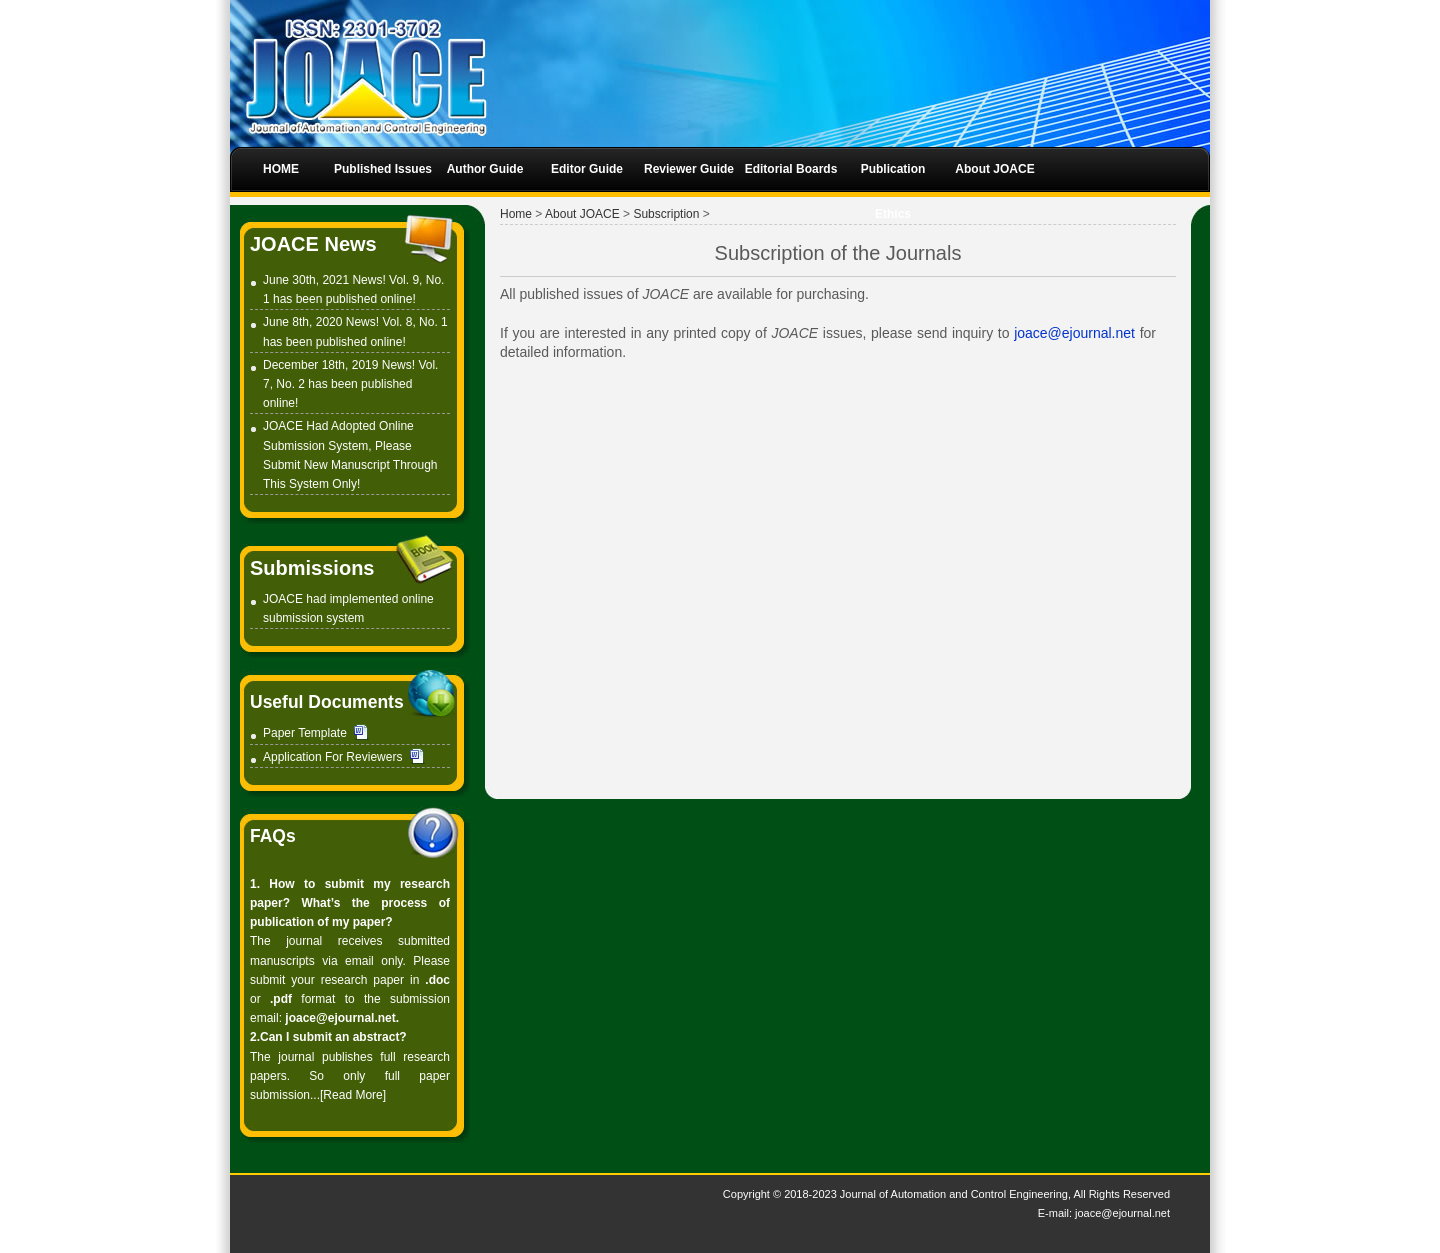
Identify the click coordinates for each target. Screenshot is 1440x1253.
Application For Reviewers (332, 757)
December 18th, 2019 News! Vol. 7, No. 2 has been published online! (350, 384)
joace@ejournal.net (1077, 333)
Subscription (666, 214)
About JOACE (582, 214)
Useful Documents (327, 702)
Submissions (312, 568)
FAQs (273, 836)
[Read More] (353, 1095)
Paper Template (316, 733)
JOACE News (313, 244)
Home (516, 214)
